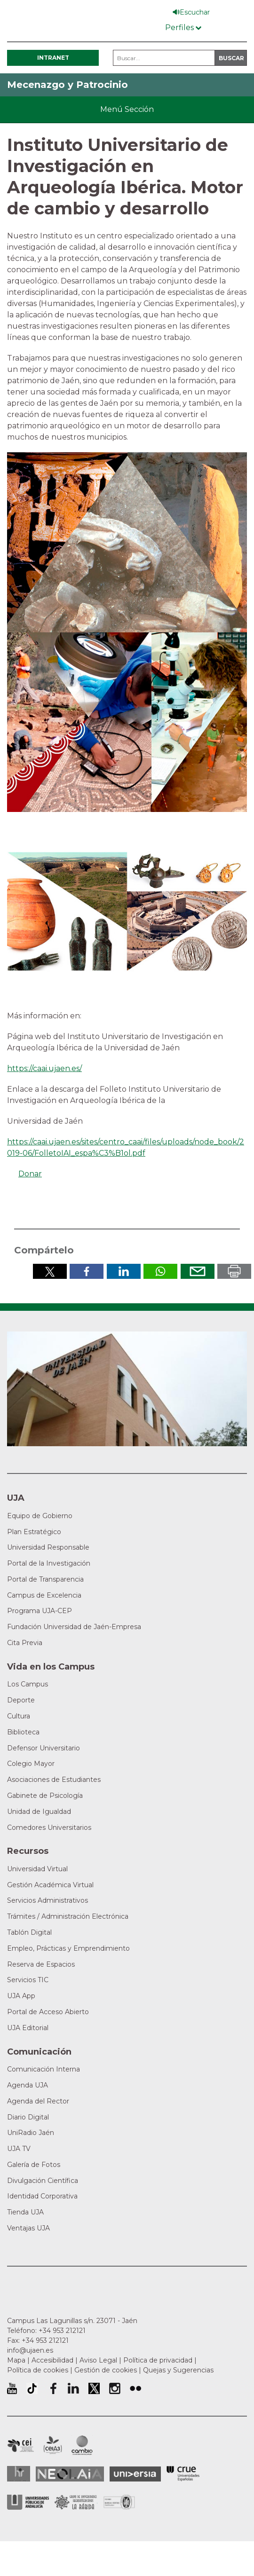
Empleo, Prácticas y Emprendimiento (68, 1948)
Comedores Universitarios (49, 1827)
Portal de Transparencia (45, 1579)
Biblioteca (23, 1732)
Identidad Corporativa (42, 2196)
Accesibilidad (52, 2360)
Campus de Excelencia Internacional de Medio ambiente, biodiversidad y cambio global (82, 2445)
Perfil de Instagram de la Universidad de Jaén (114, 2388)
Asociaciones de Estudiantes (54, 1779)
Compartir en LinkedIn (124, 1271)
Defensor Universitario (43, 1748)
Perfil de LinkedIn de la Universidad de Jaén (73, 2388)
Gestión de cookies (105, 2370)
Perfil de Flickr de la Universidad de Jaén (135, 2388)
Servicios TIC (27, 1980)
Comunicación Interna (43, 2069)
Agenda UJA (27, 2085)
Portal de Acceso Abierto (48, 2012)
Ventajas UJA (28, 2228)
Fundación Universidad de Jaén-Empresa (74, 1627)
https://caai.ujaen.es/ (44, 1068)
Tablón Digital (29, 1932)
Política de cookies (37, 2370)
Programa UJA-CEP (39, 1611)
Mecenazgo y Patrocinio (67, 84)
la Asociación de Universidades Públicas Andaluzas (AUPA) (28, 2502)
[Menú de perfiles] (183, 25)
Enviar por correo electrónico (197, 1271)
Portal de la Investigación (48, 1563)
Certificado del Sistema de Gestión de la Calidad (119, 2501)
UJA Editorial (27, 2028)
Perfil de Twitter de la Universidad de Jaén (94, 2388)
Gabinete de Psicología (45, 1795)
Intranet (53, 57)
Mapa (16, 2360)
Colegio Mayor (31, 1763)
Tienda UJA (25, 2212)
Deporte (21, 1700)
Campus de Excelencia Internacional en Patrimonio (20, 2445)
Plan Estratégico (34, 1532)
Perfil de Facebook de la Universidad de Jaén (52, 2388)
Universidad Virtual (37, 1869)
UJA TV (19, 2148)
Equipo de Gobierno (39, 1516)
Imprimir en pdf (234, 1271)
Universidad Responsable (48, 1547)
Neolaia (70, 2473)
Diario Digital (28, 2117)
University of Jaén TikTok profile (32, 2388)
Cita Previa (24, 1643)
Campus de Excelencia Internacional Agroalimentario (52, 2445)
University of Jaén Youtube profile (12, 2388)
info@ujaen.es (30, 2350)
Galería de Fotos (33, 2164)
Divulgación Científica (42, 2180)
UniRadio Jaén (30, 2132)
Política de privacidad (157, 2360)
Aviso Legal (98, 2360)
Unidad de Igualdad (39, 1811)
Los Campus (27, 1684)
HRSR (18, 2473)
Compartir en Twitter (50, 1271)
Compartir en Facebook (86, 1271)
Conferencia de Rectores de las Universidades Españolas (183, 2473)
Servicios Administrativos (47, 1900)
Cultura (18, 1716)
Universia (135, 2473)
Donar (30, 1173)
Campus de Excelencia (44, 1595)
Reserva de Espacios (41, 1964)
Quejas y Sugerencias (178, 2370)
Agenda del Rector (38, 2101)
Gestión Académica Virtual (50, 1885)
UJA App (21, 1996)
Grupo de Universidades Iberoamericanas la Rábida (76, 2502)
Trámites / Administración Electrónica (67, 1916)
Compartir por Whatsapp (160, 1271)
